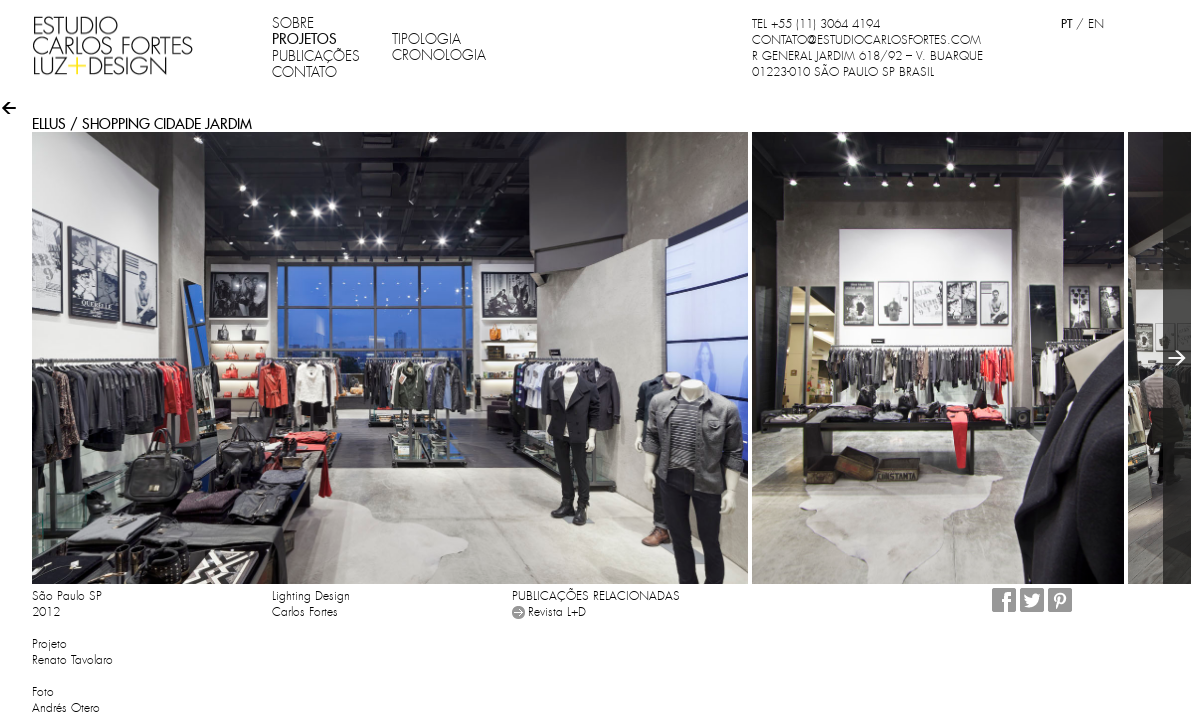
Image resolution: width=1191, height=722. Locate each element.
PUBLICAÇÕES (316, 56)
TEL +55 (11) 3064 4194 (816, 24)
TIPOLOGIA (426, 39)
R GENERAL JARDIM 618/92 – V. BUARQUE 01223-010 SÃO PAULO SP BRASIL (867, 64)
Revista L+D (557, 612)
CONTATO (304, 72)
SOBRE (293, 23)
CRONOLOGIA (439, 55)
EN (1096, 24)
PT (1066, 23)
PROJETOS (304, 39)
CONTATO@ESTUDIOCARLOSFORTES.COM (866, 40)
